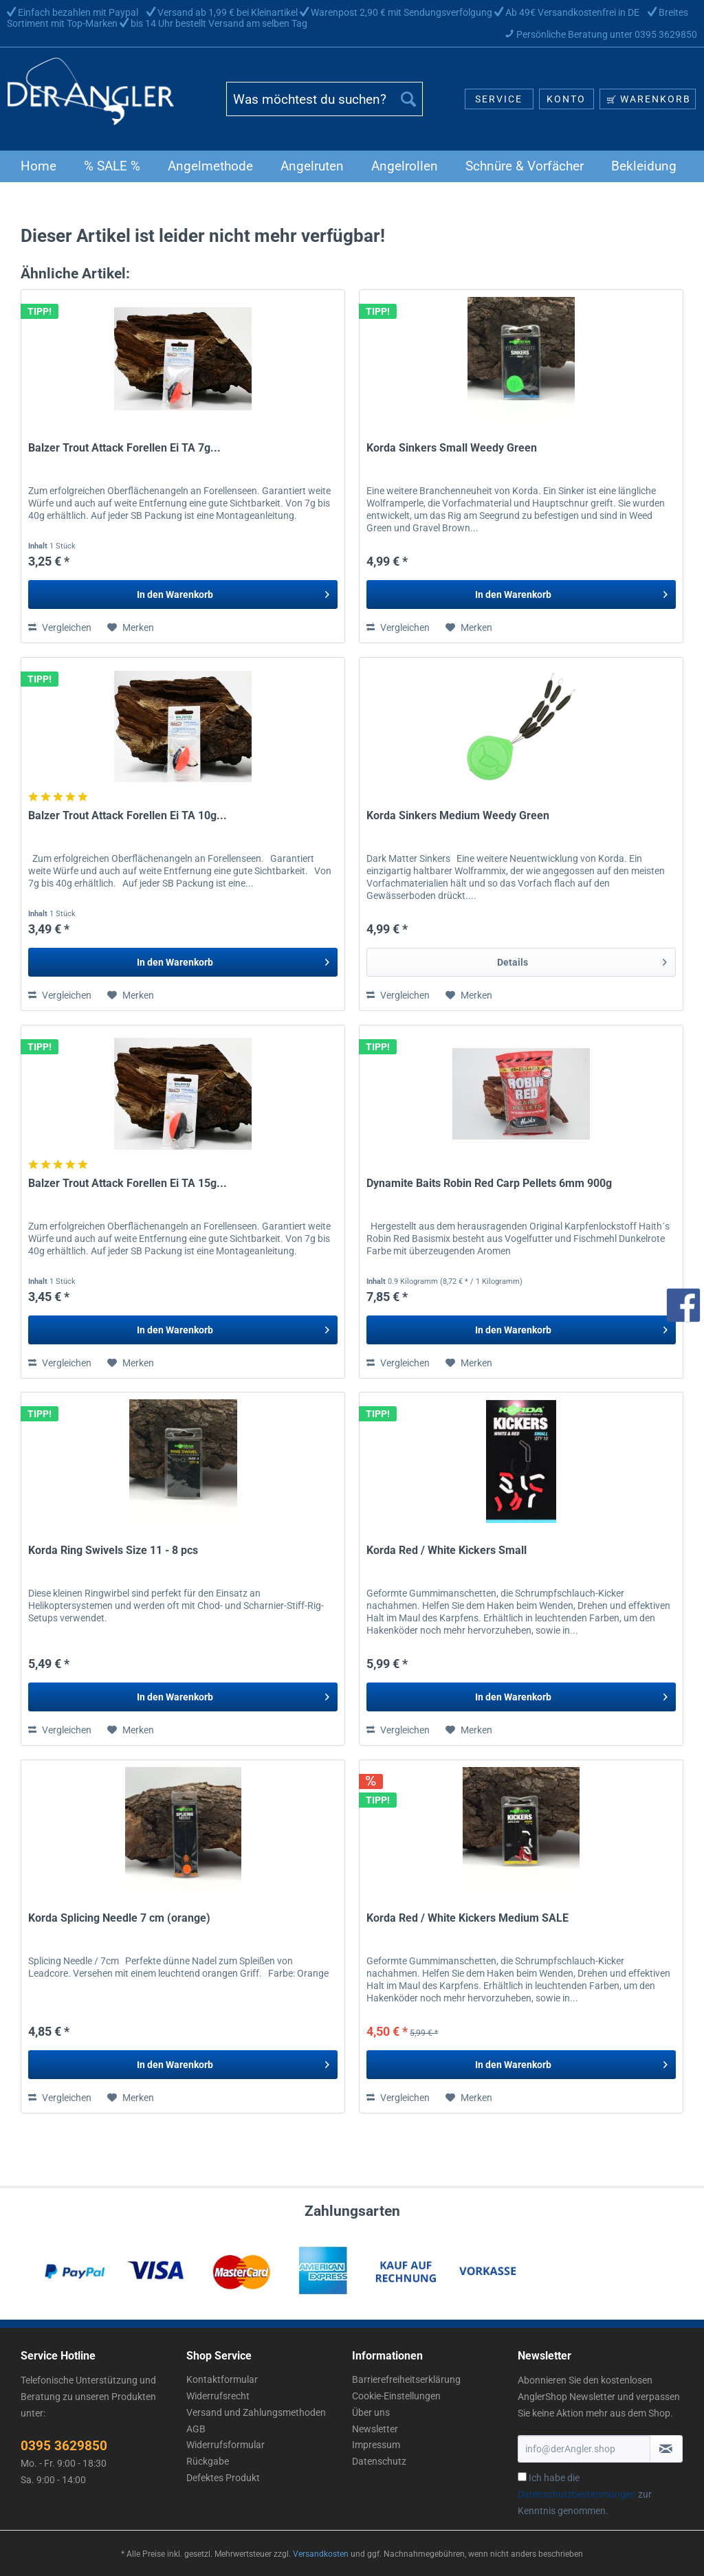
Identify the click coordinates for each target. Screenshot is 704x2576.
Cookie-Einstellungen (396, 2395)
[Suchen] (408, 99)
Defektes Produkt (223, 2477)
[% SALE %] (112, 166)
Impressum (376, 2444)
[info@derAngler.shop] (584, 2449)
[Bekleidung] (643, 166)
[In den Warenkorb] (183, 594)
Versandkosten (321, 2554)
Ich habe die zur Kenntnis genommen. (585, 2494)
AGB (196, 2428)
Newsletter (375, 2428)
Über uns (371, 2412)
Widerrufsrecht (218, 2395)
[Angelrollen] (405, 166)
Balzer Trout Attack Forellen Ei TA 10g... (127, 815)
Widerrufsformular (225, 2444)
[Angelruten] (312, 166)
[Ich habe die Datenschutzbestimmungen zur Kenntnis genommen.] (522, 2476)
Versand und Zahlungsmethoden (256, 2412)
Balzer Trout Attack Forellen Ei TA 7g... (124, 447)
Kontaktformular (222, 2379)
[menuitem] (325, 104)
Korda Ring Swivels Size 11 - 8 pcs (113, 1550)
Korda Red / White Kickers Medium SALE (467, 1917)
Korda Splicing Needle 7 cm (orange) (119, 1917)
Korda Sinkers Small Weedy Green (451, 447)
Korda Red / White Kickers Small (446, 1550)
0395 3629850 (64, 2446)
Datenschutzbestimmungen (577, 2494)
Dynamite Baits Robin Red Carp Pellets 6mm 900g (489, 1183)
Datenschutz (379, 2461)
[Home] (38, 166)
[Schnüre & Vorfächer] (524, 166)
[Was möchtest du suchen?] (325, 99)
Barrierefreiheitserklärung (406, 2379)
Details (582, 959)
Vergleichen (59, 627)
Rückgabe (207, 2461)
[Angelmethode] (210, 166)
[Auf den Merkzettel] (130, 627)
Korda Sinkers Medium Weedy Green (457, 815)
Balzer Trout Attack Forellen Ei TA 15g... (127, 1183)
